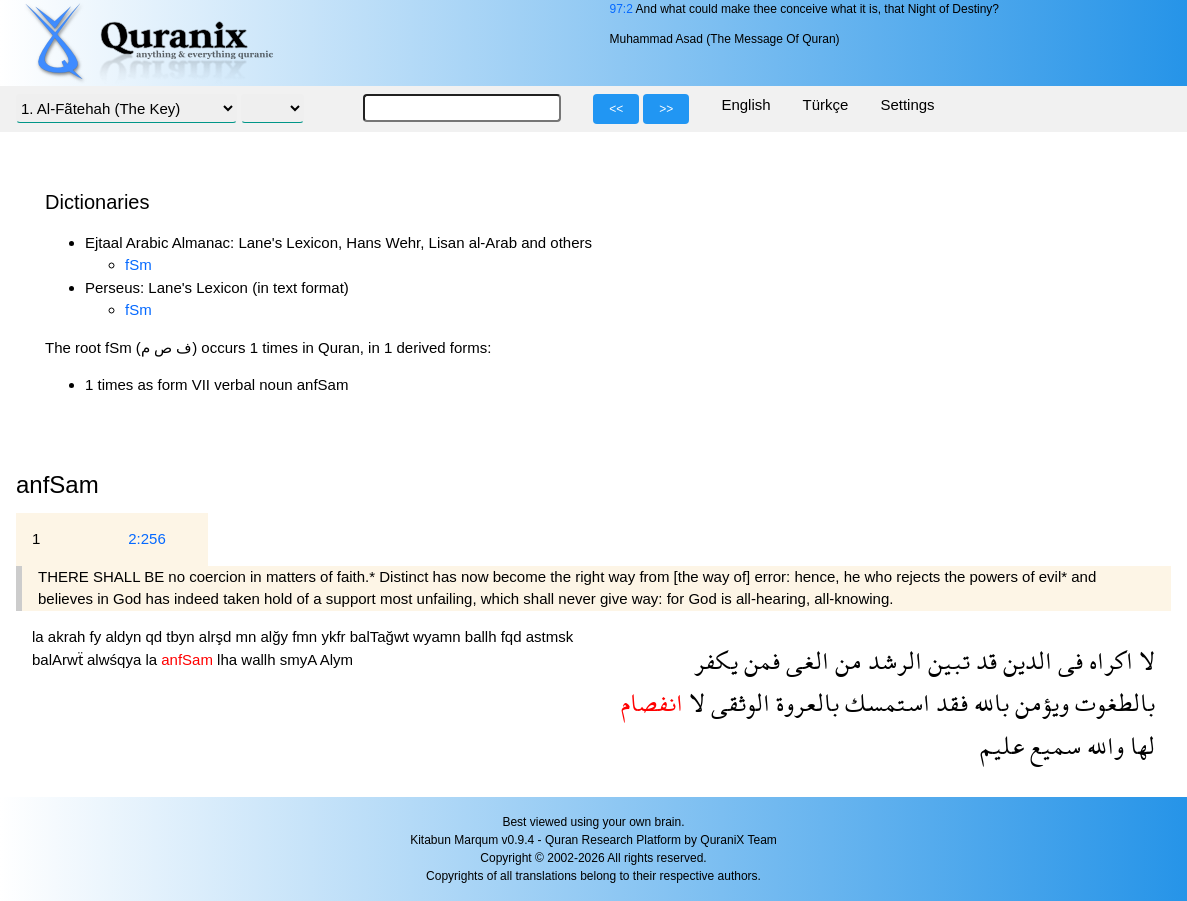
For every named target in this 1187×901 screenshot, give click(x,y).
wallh (260, 659)
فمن (759, 660)
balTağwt (381, 636)
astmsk (550, 636)
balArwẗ (59, 659)
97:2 (620, 9)
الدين (1024, 660)
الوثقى (737, 702)
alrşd (217, 636)
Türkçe (826, 104)
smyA (300, 659)
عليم (1002, 745)
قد (983, 660)
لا (1144, 660)
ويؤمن (1039, 702)
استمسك (884, 702)
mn (248, 636)
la (40, 636)
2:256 (147, 538)
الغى (804, 660)
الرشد (892, 660)
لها (1139, 745)
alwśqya (116, 659)
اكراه (1108, 660)
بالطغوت (1112, 702)
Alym (336, 659)
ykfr (335, 636)
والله (1102, 745)
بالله (988, 702)
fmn (306, 636)
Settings (907, 104)
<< (616, 109)
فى (1067, 660)
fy (98, 636)
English (745, 104)
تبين (946, 660)
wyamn (439, 636)
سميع (1052, 745)
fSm (138, 264)
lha (229, 659)
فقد (949, 702)
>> (666, 109)
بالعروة (804, 702)
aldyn (125, 636)
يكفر (716, 660)
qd (155, 636)
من (845, 660)
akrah (69, 636)
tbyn (182, 636)
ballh (483, 636)
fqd (513, 636)
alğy (277, 636)
